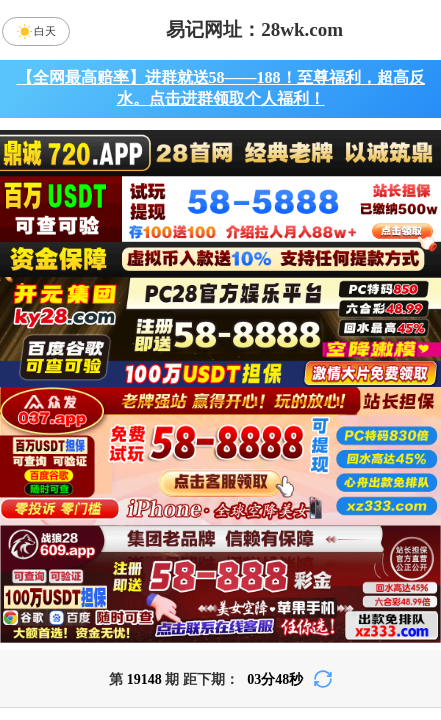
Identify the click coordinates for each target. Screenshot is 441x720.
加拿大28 (60, 490)
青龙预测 (221, 543)
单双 (381, 649)
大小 (274, 649)
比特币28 (381, 490)
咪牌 (356, 401)
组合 (60, 649)
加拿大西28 (167, 490)
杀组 (167, 649)
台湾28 (274, 490)
